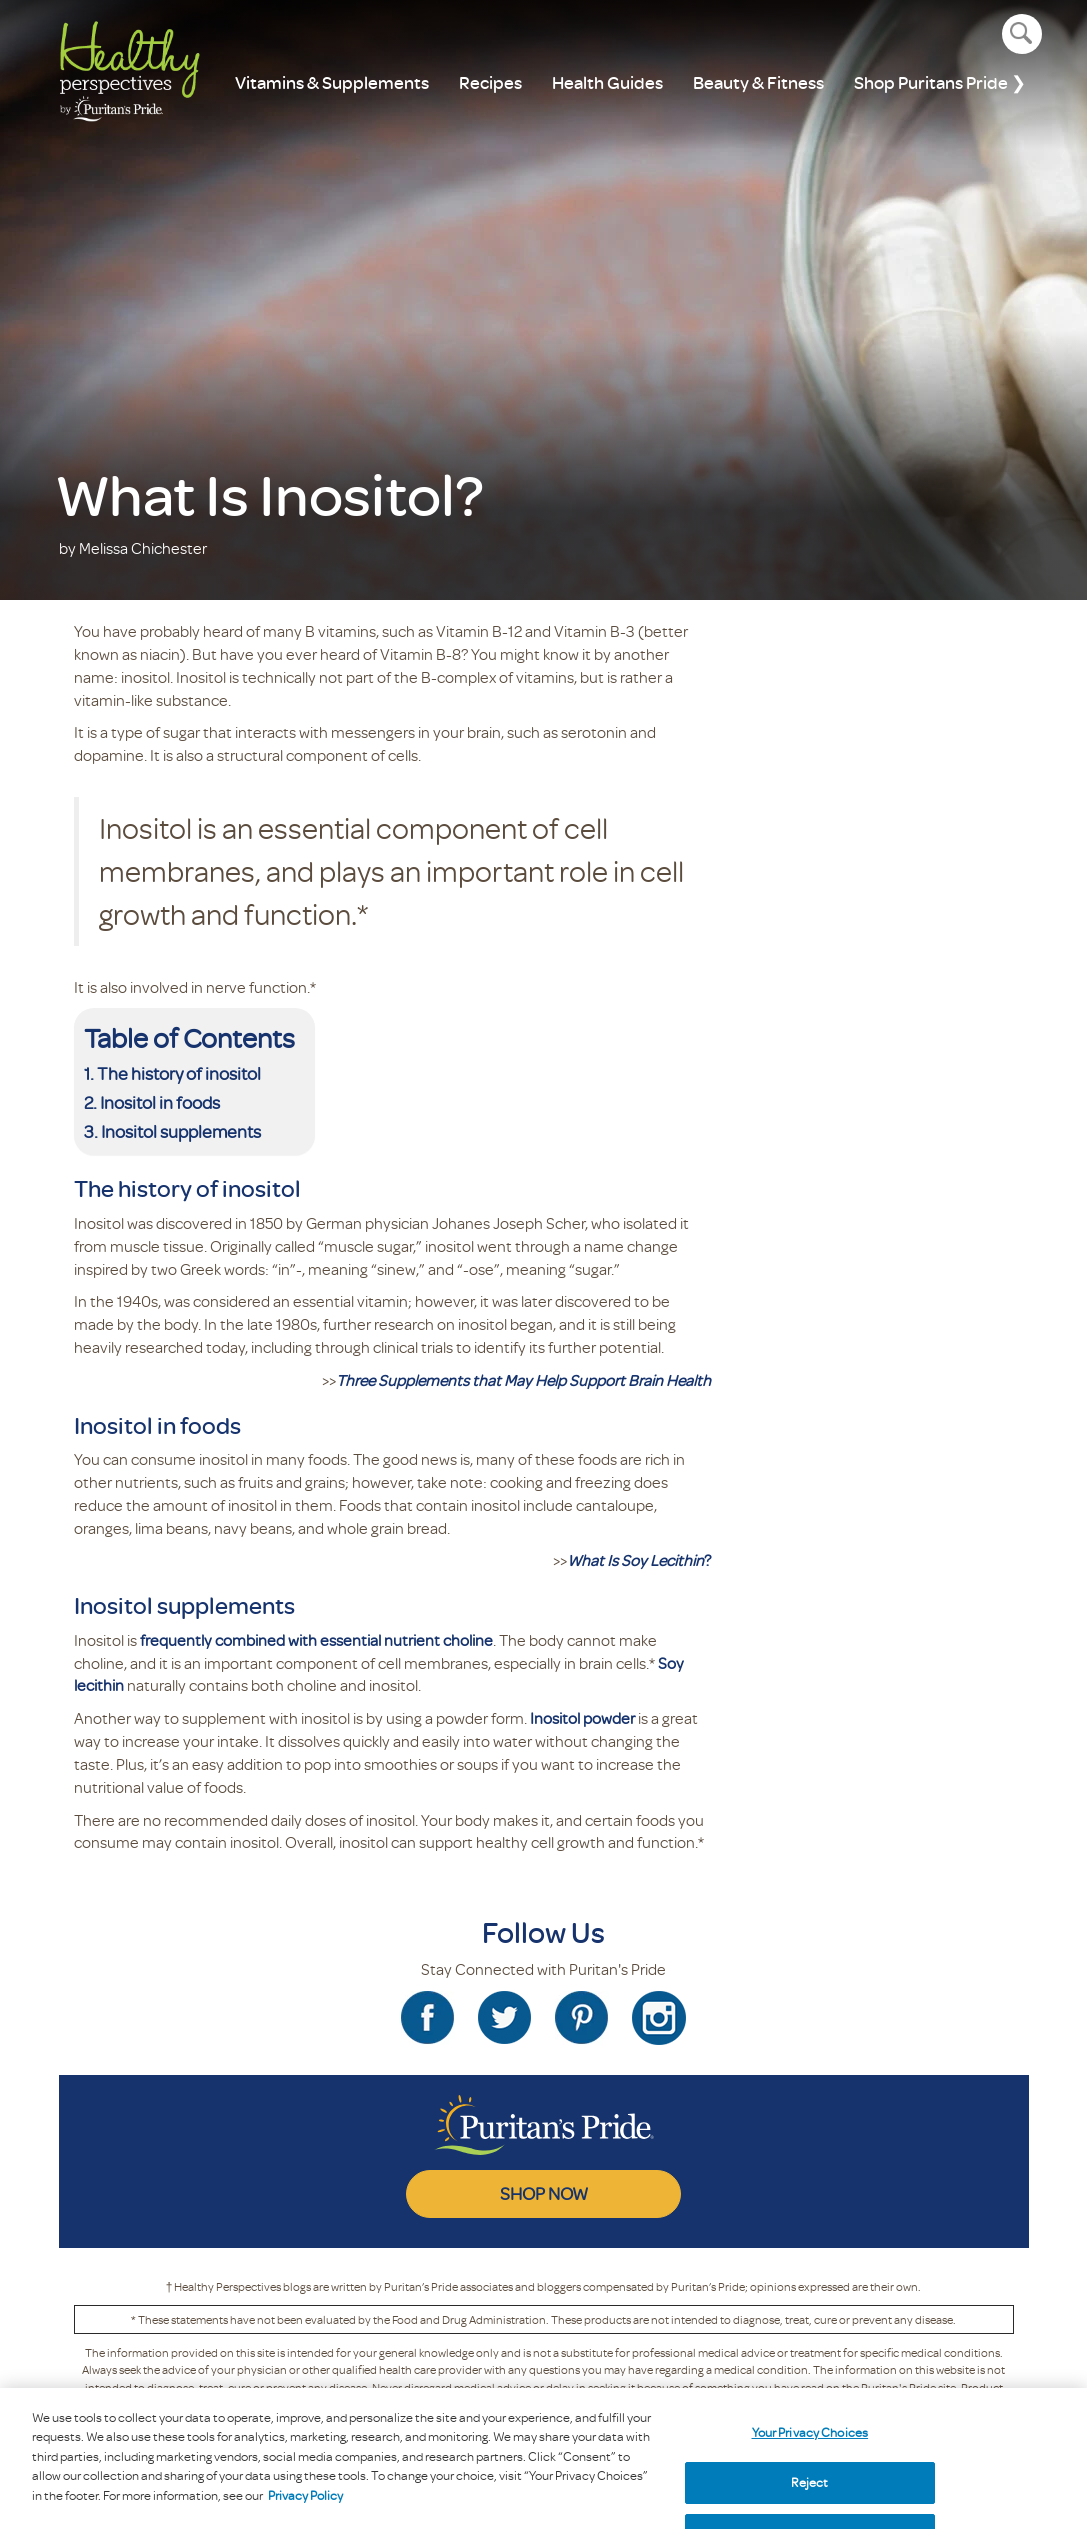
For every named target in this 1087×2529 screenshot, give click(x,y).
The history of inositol (179, 1073)
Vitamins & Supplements (332, 82)
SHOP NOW (544, 2193)
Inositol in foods (161, 1102)
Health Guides (607, 82)
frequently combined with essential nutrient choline (316, 1640)
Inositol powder (582, 1718)
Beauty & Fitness (758, 82)
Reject (809, 2495)
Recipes (490, 82)
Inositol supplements (181, 1131)
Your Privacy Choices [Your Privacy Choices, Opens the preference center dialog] (810, 2445)
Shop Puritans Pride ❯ (940, 82)
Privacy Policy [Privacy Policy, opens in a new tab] (305, 2508)
